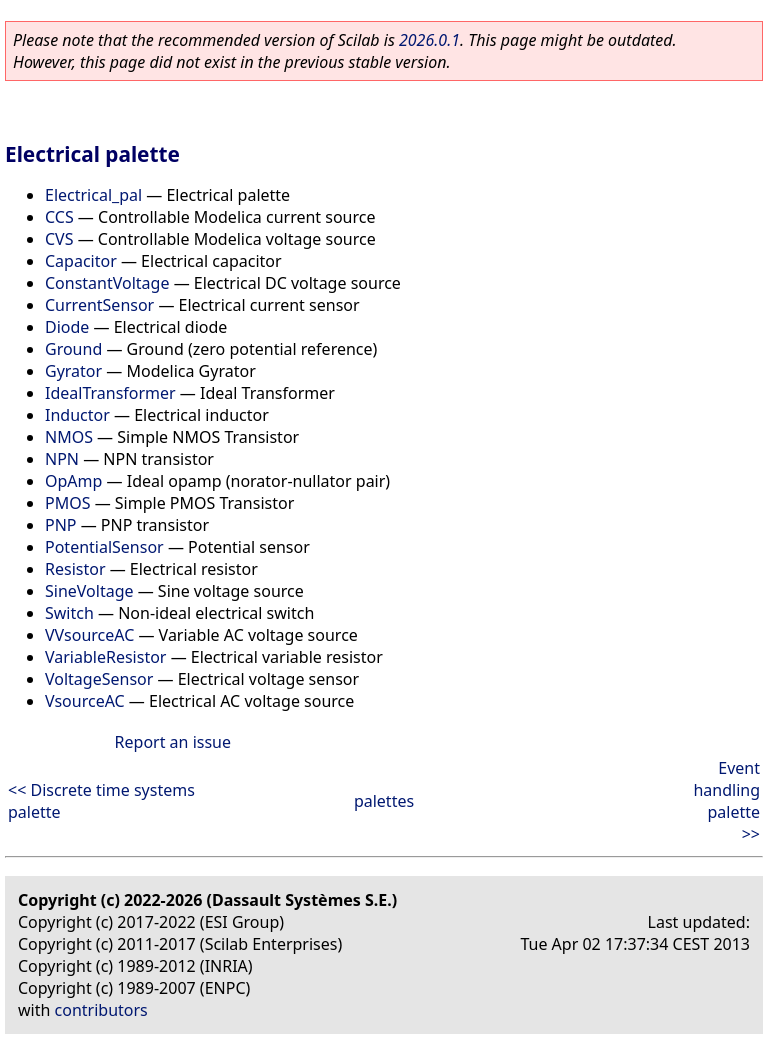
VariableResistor (105, 657)
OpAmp (73, 481)
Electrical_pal (93, 195)
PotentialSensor (104, 547)
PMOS (67, 503)
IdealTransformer (110, 393)
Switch (69, 613)
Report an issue (173, 742)
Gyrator (73, 371)
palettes (384, 801)
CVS (59, 239)
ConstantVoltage (107, 283)
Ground (73, 349)
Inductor (77, 415)
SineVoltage (89, 591)
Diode (67, 327)
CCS (59, 217)
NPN (62, 459)
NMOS (69, 437)
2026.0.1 (429, 40)
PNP (61, 525)
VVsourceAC (89, 635)
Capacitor (81, 261)
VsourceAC (85, 701)
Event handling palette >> (726, 801)
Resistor (75, 569)
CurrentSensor (99, 305)
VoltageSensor (99, 679)
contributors (101, 1010)
